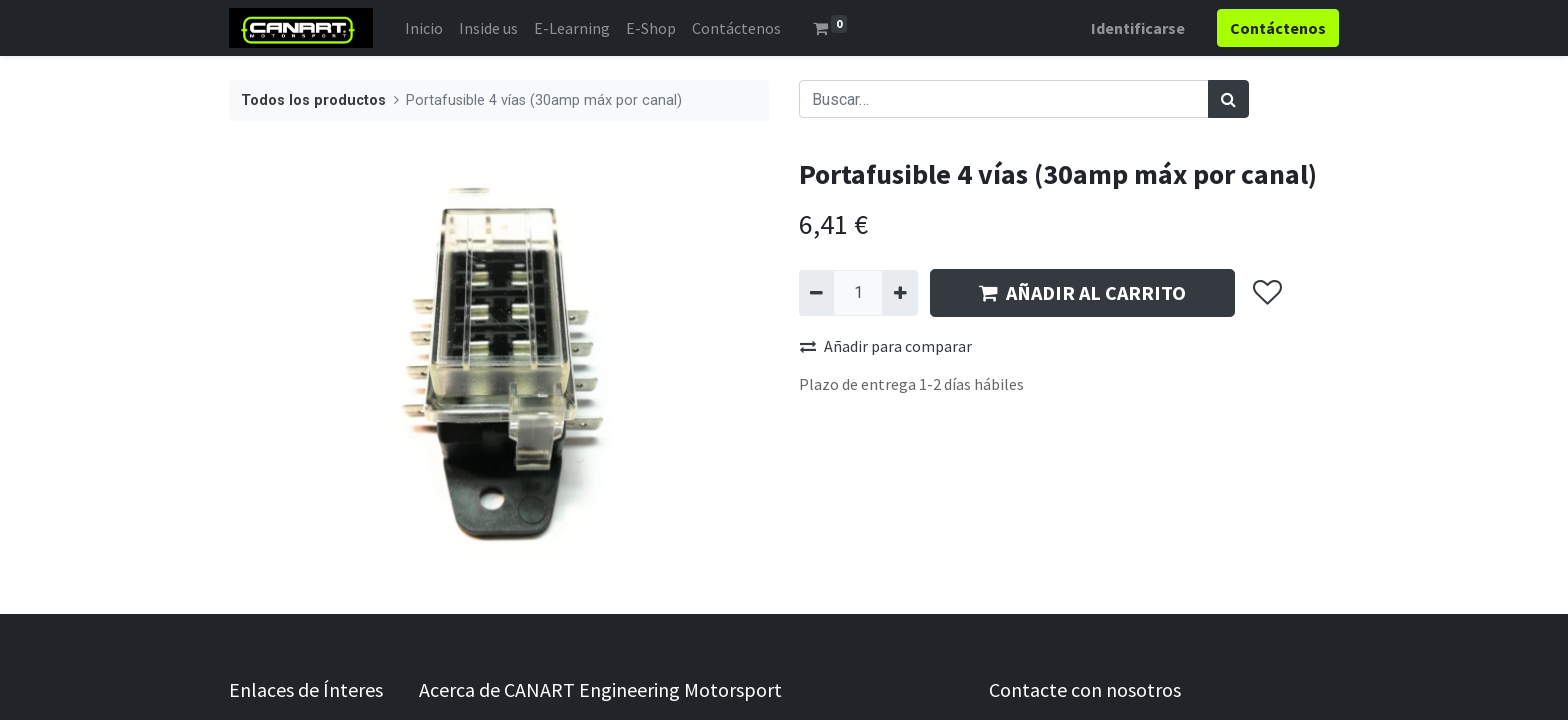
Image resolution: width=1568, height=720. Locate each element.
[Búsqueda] (1228, 99)
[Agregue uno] (899, 293)
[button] (1266, 293)
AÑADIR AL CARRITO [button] (1082, 292)
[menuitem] (424, 28)
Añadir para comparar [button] (886, 346)
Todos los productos (313, 100)
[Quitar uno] (816, 293)
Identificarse (1138, 28)
